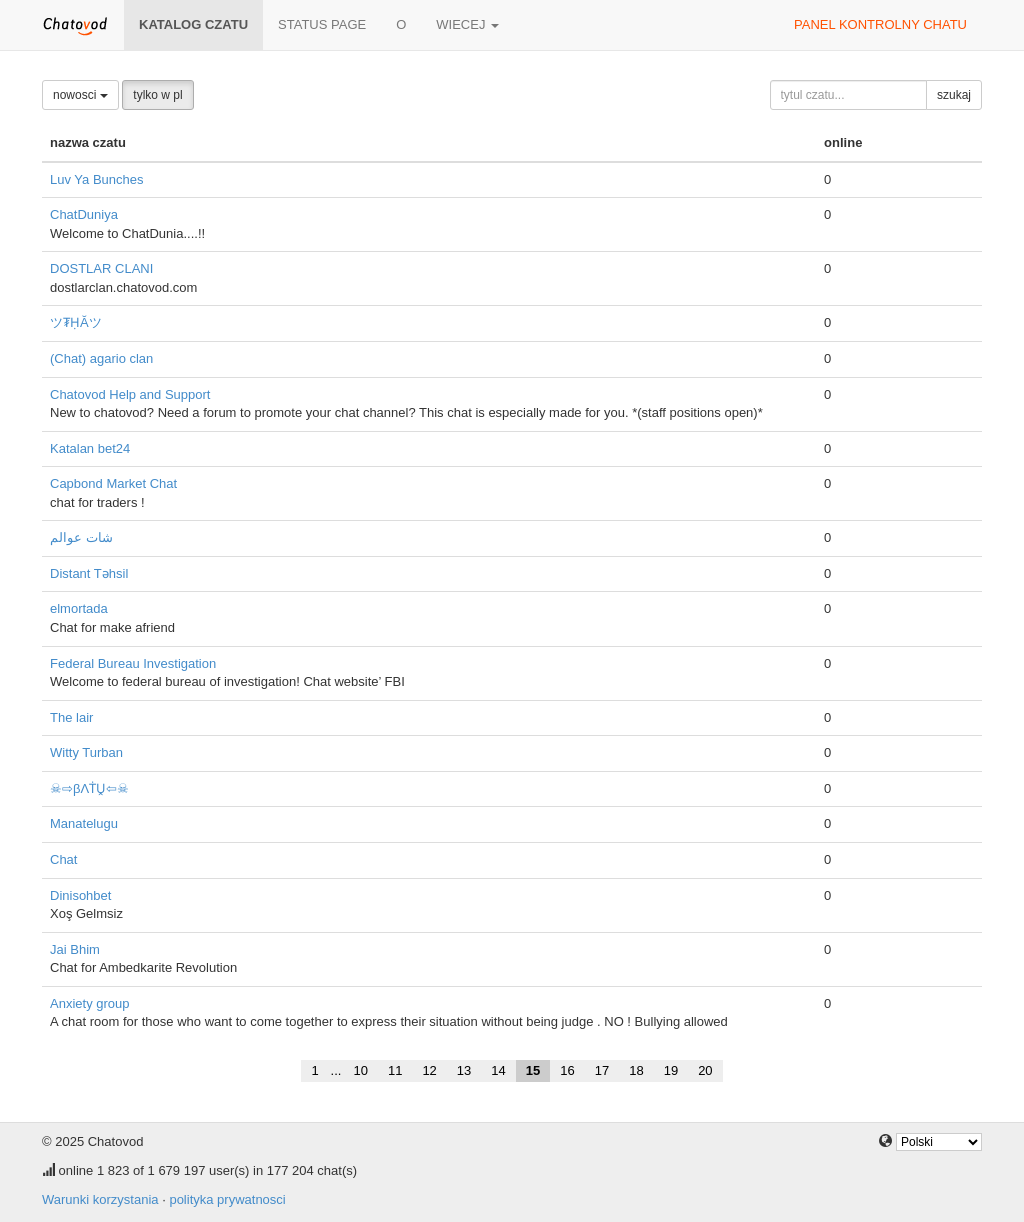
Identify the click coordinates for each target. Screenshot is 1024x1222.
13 (464, 1070)
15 (533, 1070)
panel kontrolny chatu (880, 24)
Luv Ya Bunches (96, 179)
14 (498, 1070)
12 (429, 1070)
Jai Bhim (75, 949)
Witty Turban (86, 752)
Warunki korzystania (100, 1199)
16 (567, 1070)
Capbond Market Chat (113, 483)
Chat (63, 859)
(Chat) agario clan (101, 358)
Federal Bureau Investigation (133, 663)
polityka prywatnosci (227, 1199)
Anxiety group (90, 1003)
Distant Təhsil (89, 573)
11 (395, 1070)
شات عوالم (81, 537)
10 (360, 1070)
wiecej (467, 24)
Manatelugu (84, 823)
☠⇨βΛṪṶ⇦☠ (89, 788)
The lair (71, 717)
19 (671, 1070)
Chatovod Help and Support (130, 394)
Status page (322, 24)
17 (602, 1070)
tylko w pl (157, 95)
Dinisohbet (80, 895)
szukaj (954, 95)
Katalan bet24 (90, 448)
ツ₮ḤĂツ (76, 322)
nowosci (80, 95)
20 (705, 1070)
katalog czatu (193, 24)
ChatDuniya (84, 214)
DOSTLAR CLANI (101, 268)
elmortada (79, 608)
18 (636, 1070)
